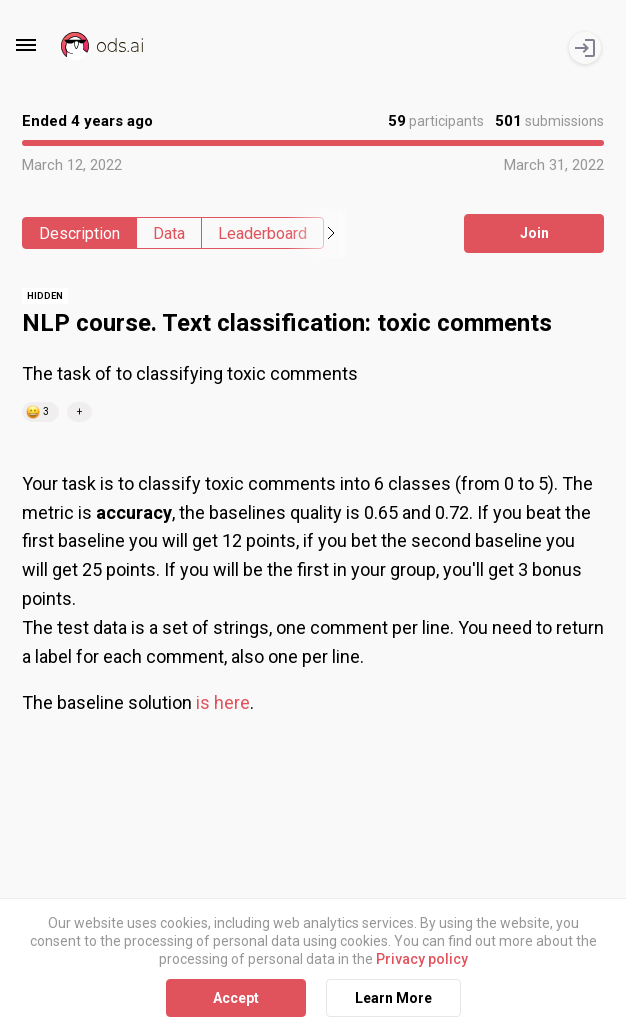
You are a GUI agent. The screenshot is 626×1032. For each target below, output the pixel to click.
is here (223, 702)
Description (79, 233)
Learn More (393, 997)
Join (534, 233)
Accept (236, 997)
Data (169, 233)
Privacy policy (422, 959)
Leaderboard (262, 233)
